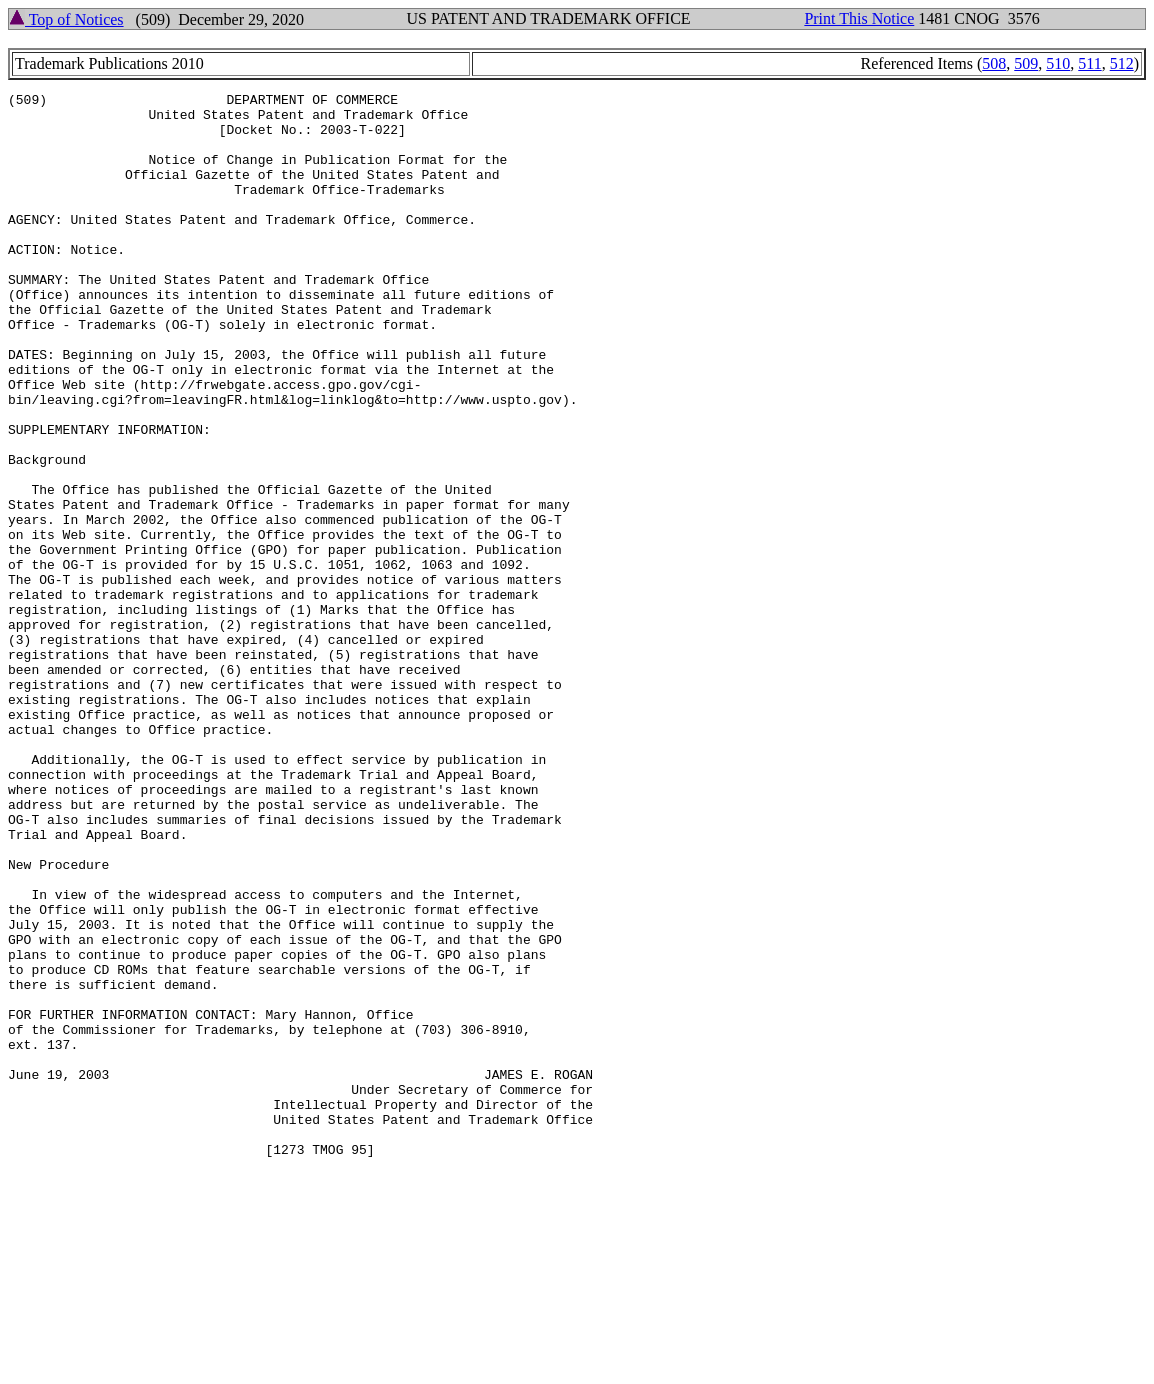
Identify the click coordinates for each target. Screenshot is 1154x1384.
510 (1058, 63)
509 (1026, 63)
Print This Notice (859, 18)
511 (1089, 63)
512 (1122, 63)
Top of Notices (66, 19)
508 (994, 63)
